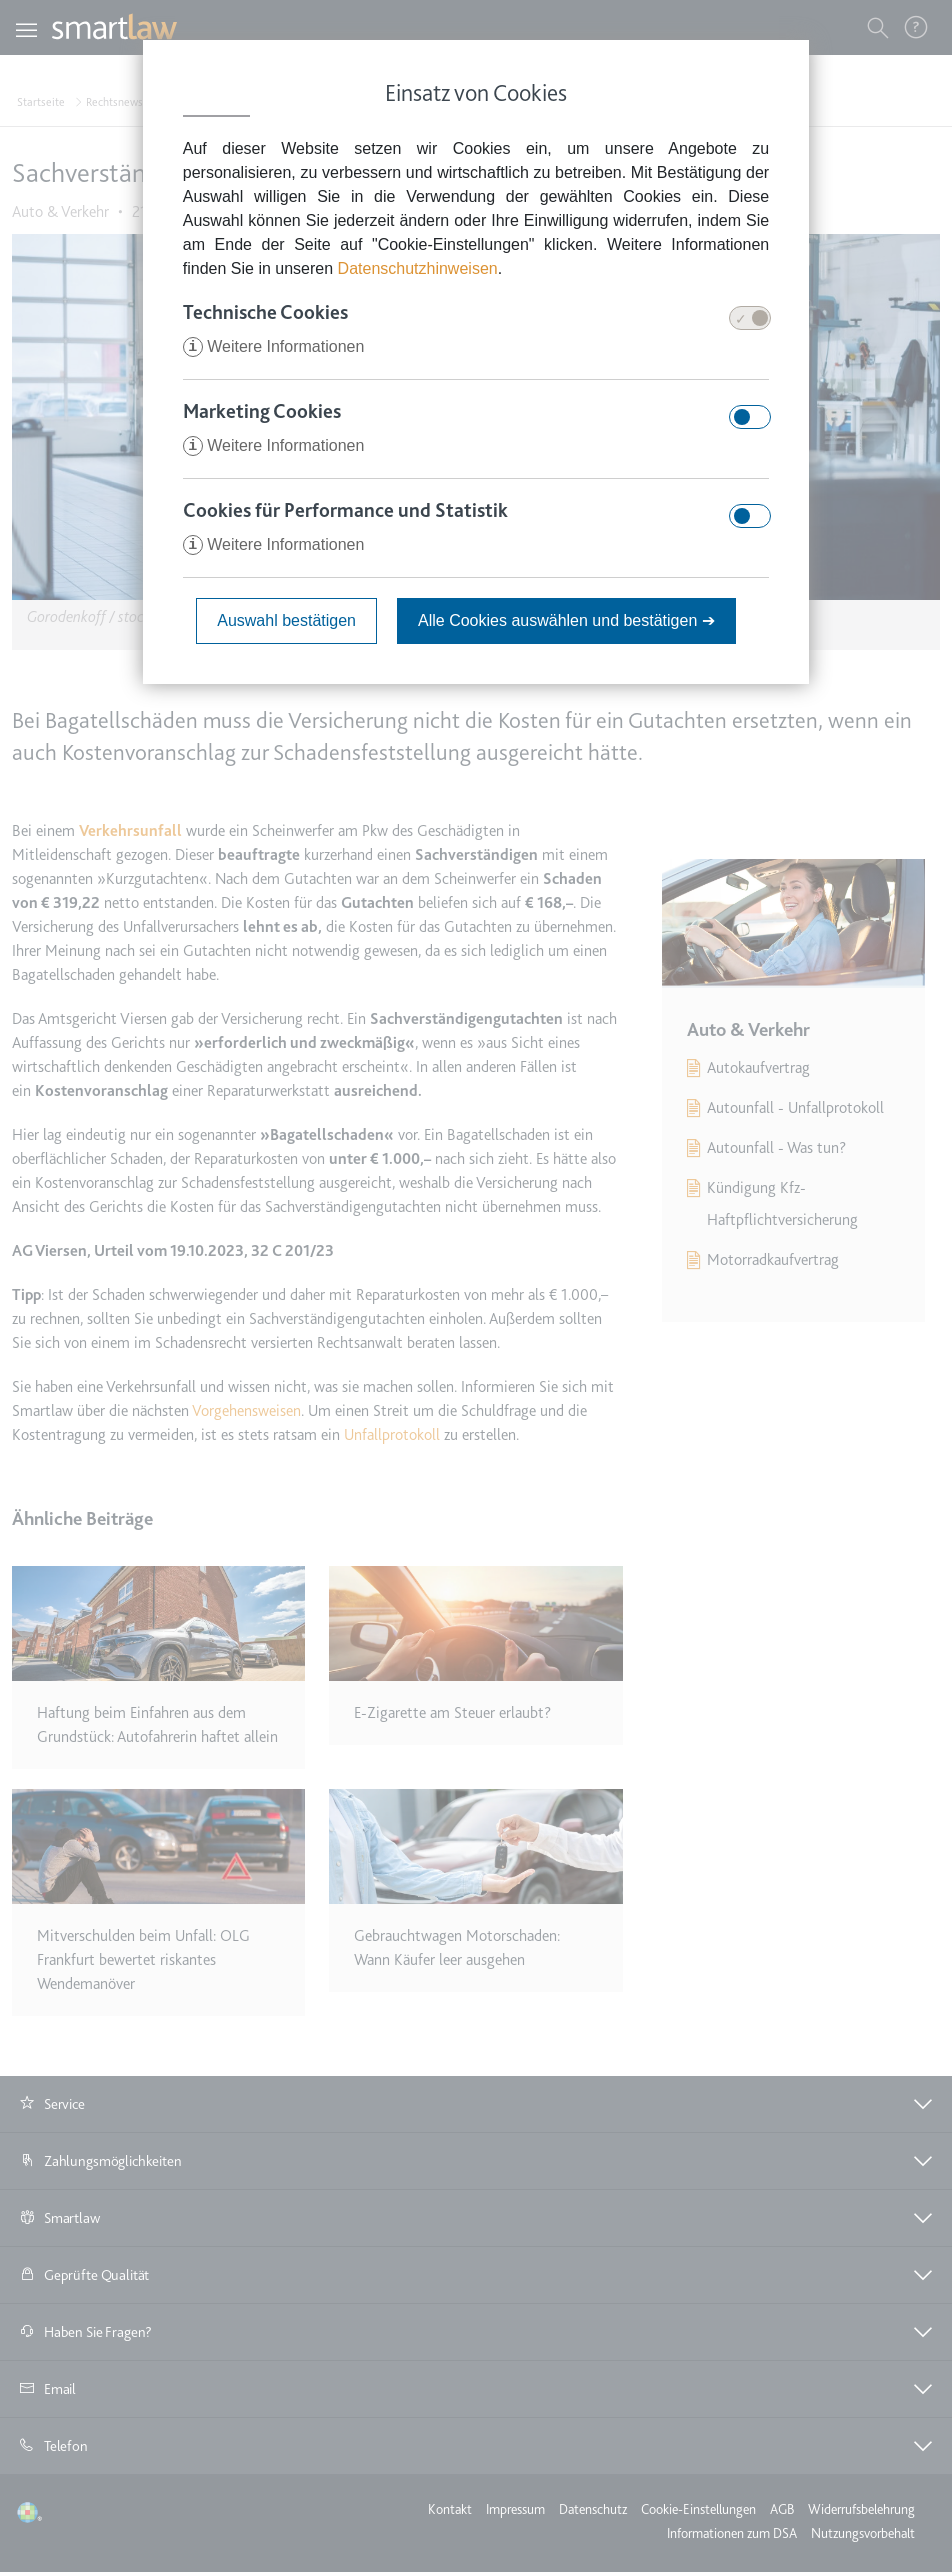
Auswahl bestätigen (286, 620)
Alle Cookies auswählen (566, 620)
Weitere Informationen (274, 346)
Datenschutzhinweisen (418, 268)
